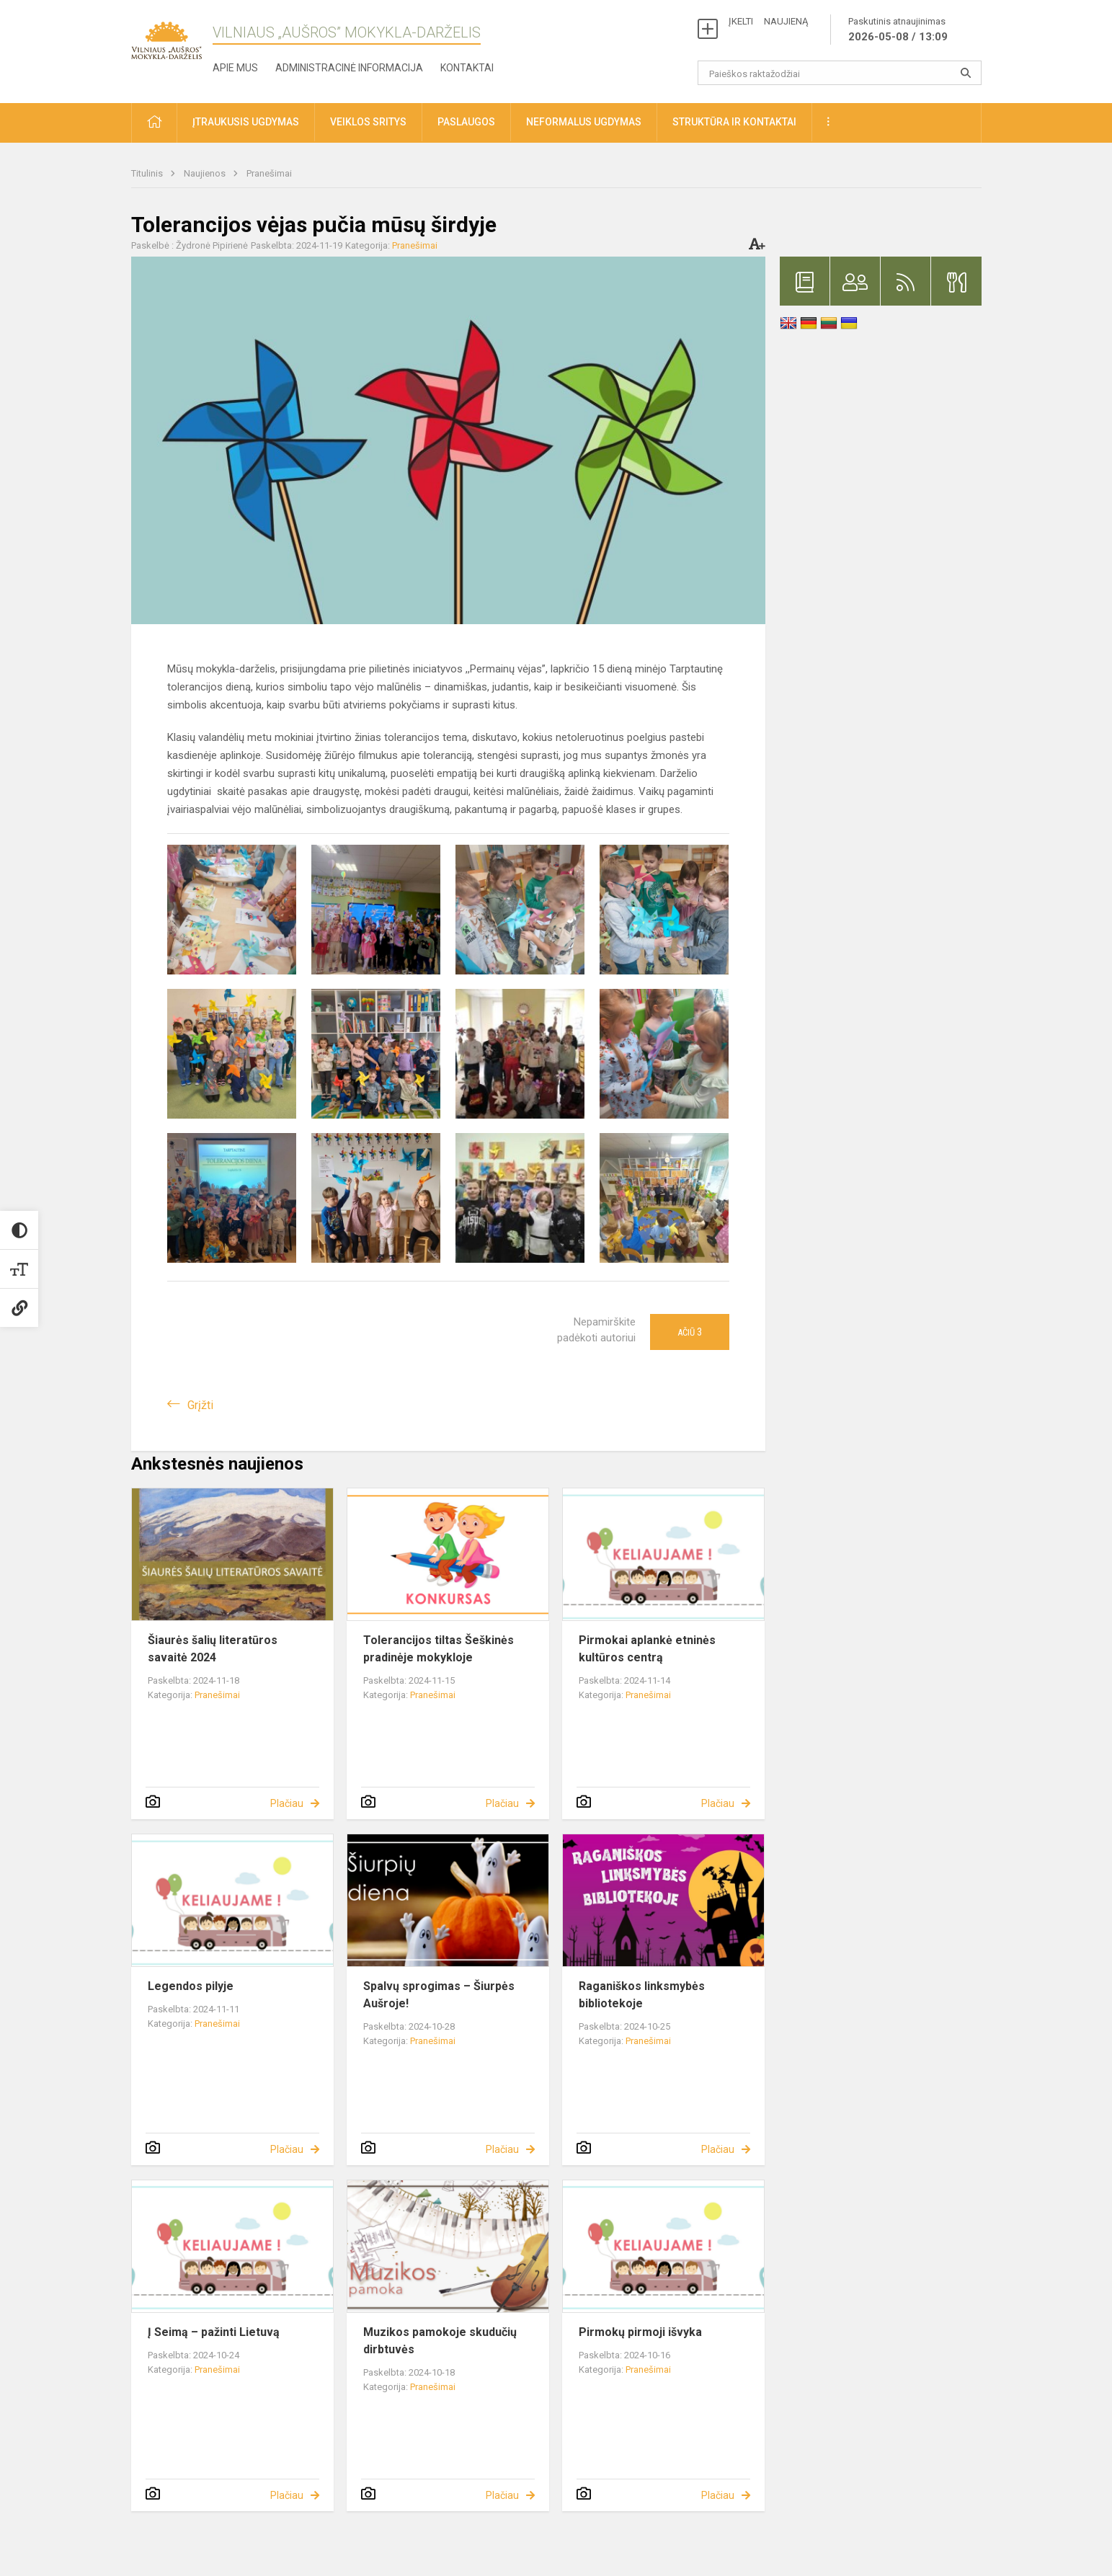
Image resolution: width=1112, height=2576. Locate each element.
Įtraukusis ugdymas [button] (245, 122)
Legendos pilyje (190, 1986)
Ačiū (689, 1332)
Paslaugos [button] (466, 122)
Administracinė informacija (349, 68)
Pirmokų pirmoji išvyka (640, 2332)
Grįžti (200, 1405)
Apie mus (235, 68)
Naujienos (206, 173)
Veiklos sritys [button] (368, 122)
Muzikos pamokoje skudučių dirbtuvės (440, 2340)
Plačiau (286, 1803)
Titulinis (148, 173)
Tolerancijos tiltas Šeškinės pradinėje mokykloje (438, 1648)
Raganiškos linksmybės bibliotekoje (642, 1994)
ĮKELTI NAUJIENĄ (768, 21)
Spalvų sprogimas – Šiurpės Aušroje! (439, 1994)
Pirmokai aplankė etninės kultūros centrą (647, 1648)
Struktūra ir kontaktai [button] (734, 122)
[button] (154, 123)
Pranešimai (269, 173)
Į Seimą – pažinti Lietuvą (214, 2332)
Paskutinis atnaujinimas (898, 30)
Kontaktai (467, 68)
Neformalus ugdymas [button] (583, 122)
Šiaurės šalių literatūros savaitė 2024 (212, 1648)
